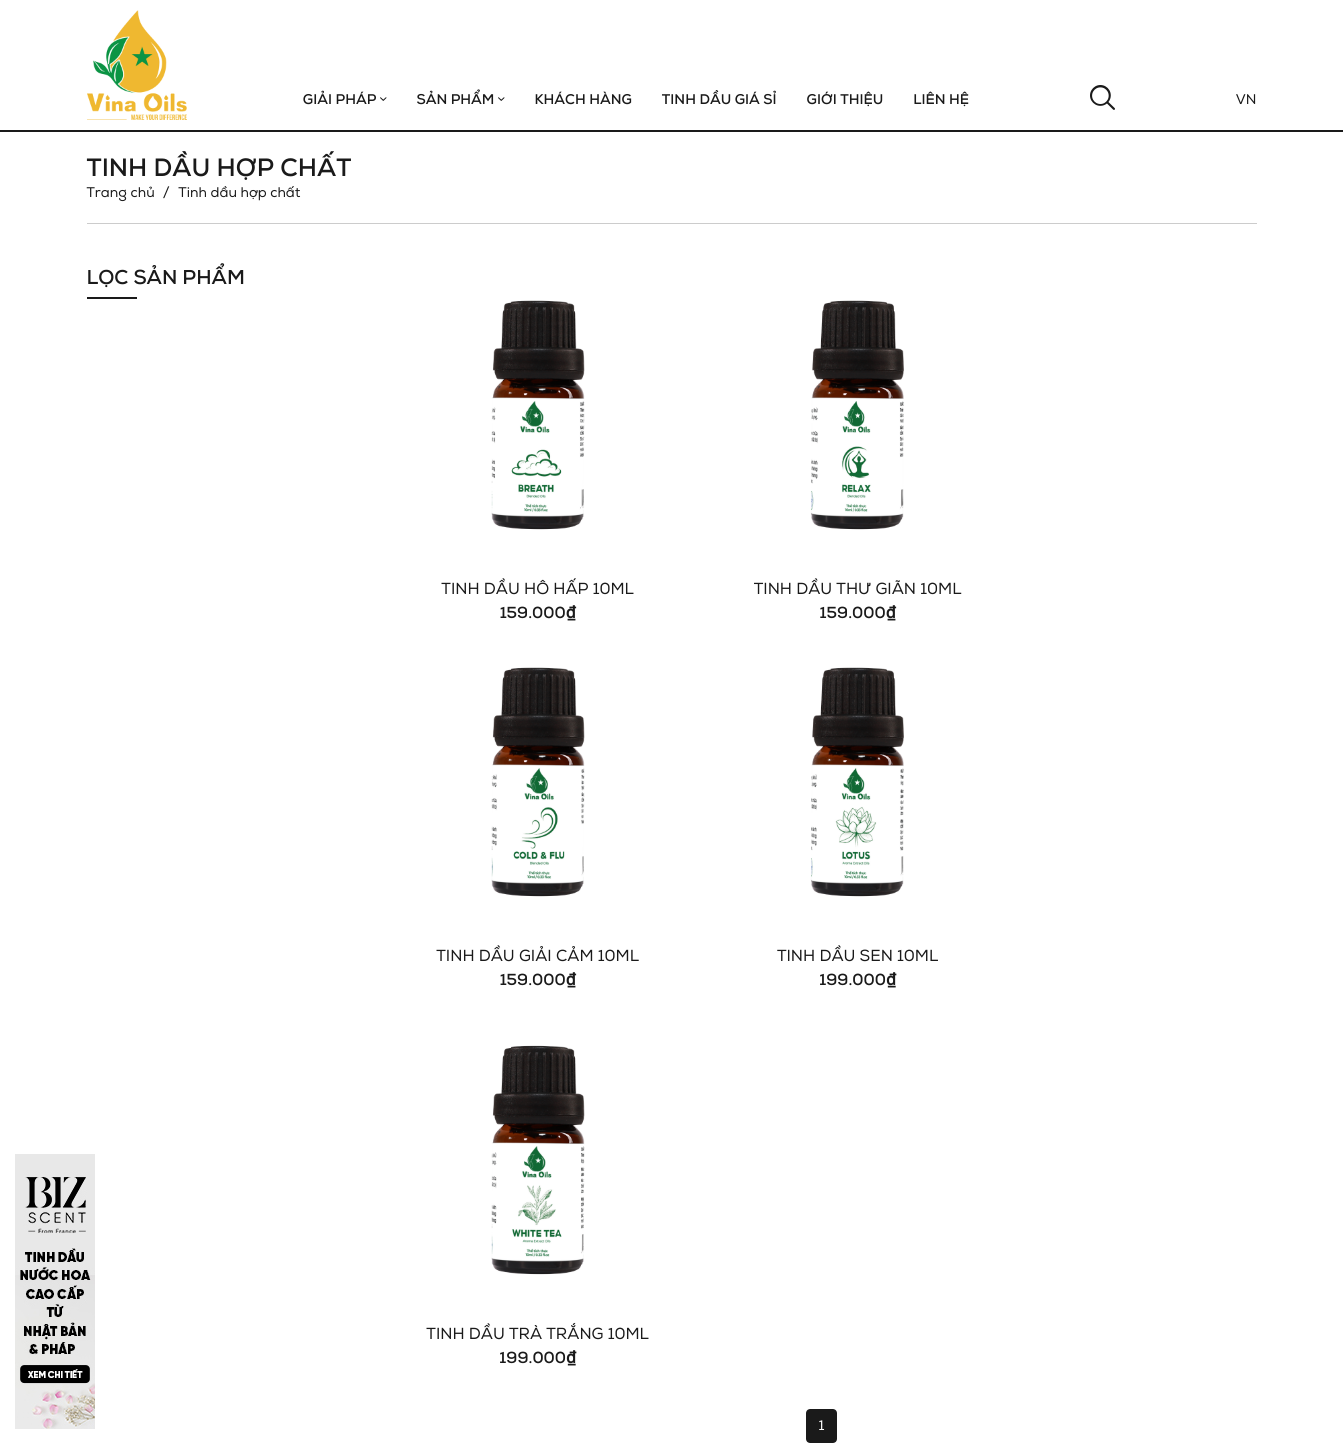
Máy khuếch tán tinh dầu (1170, 1141)
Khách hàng (582, 99)
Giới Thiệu (720, 1099)
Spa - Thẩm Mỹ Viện (955, 1162)
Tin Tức (711, 1141)
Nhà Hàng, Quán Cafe (961, 1141)
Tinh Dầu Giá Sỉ (719, 99)
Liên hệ (941, 99)
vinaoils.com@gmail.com (196, 1292)
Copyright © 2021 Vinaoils (175, 1413)
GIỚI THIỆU (845, 99)
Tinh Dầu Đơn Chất (1151, 1120)
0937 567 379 (160, 1266)
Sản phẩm (460, 99)
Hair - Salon (928, 1183)
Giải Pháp (345, 99)
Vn (1246, 99)
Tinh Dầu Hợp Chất (1151, 1099)
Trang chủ (121, 192)
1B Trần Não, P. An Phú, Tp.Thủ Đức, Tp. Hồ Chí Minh (286, 1240)
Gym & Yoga (929, 1099)
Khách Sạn (923, 1120)
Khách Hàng (728, 1120)
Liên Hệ (712, 1162)
